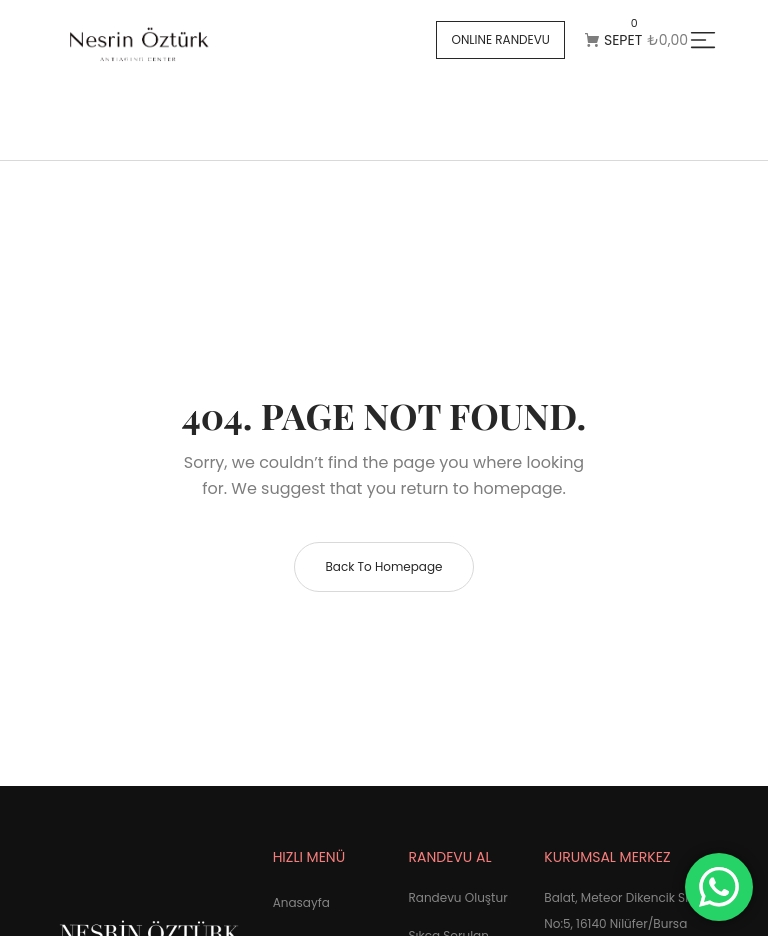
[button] (500, 40)
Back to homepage (383, 566)
